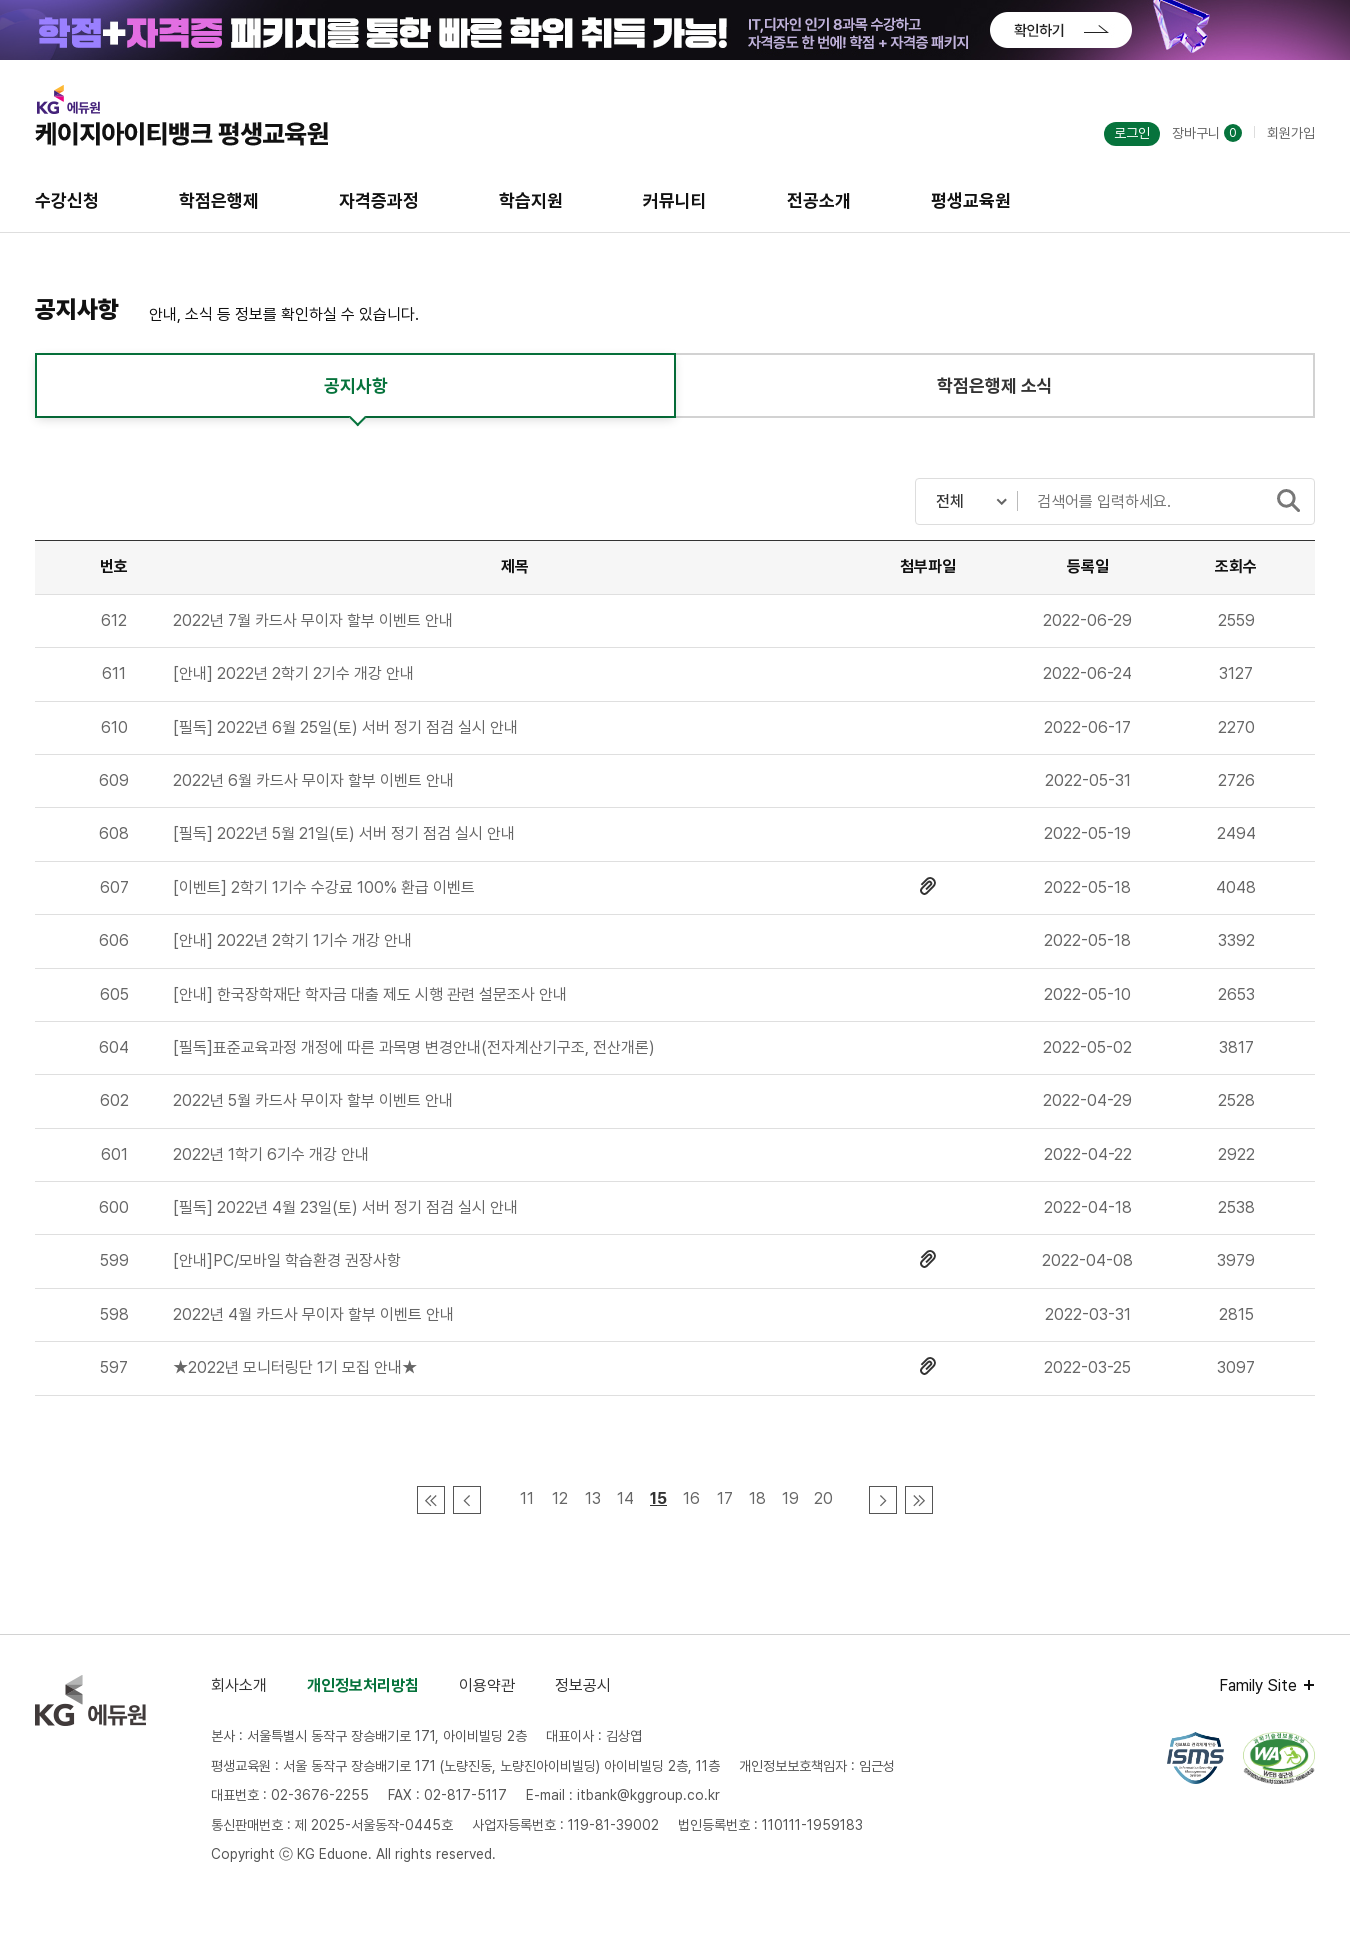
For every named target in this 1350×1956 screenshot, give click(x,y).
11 (527, 1498)
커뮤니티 (675, 200)
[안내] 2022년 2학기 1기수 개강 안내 (292, 940)
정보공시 (583, 1685)
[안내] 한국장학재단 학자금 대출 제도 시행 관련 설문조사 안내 (370, 994)
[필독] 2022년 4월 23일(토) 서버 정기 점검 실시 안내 (345, 1207)
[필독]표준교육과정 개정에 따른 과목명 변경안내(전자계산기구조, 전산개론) (414, 1047)
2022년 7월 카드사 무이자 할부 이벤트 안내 (313, 620)
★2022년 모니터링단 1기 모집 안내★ (295, 1367)
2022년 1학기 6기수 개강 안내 (271, 1154)
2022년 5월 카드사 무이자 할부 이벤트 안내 (313, 1100)
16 (691, 1498)
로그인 (1132, 133)
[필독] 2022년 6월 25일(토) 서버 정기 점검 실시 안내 (345, 727)
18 (757, 1498)
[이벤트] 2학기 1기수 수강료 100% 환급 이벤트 (324, 887)
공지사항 (356, 385)
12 (560, 1498)
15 (658, 1498)
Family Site (1258, 1685)
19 (790, 1498)
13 (593, 1498)
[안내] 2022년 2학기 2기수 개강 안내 (293, 673)
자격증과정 (379, 200)
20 (823, 1498)
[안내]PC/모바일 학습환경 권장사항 (287, 1260)
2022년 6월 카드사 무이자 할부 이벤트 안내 (313, 780)
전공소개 (819, 200)
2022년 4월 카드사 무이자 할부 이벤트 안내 (313, 1314)
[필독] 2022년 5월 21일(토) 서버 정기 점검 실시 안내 (344, 833)
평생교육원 (971, 200)
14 (625, 1498)
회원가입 (1291, 133)
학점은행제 (219, 200)
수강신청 (67, 200)
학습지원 (531, 200)
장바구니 (1207, 133)
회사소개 (239, 1685)
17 (725, 1498)
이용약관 (487, 1685)
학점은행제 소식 (995, 385)
